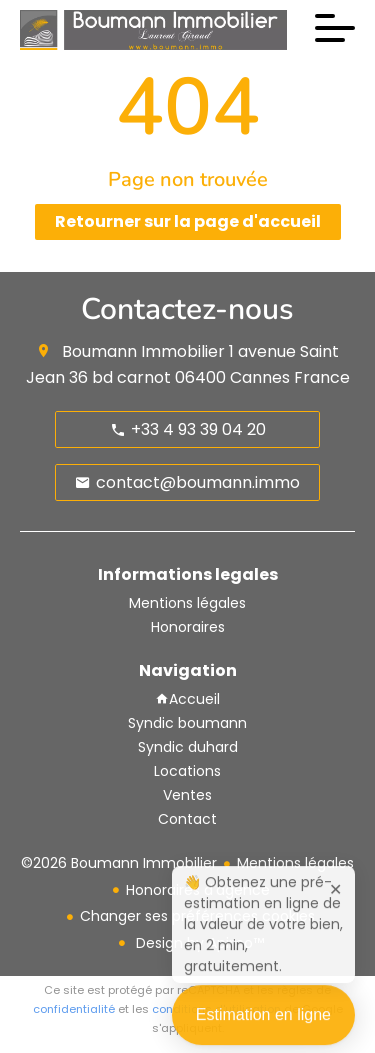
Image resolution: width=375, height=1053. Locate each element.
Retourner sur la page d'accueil (188, 221)
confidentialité (74, 1009)
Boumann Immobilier (143, 351)
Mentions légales (295, 863)
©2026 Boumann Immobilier (119, 863)
